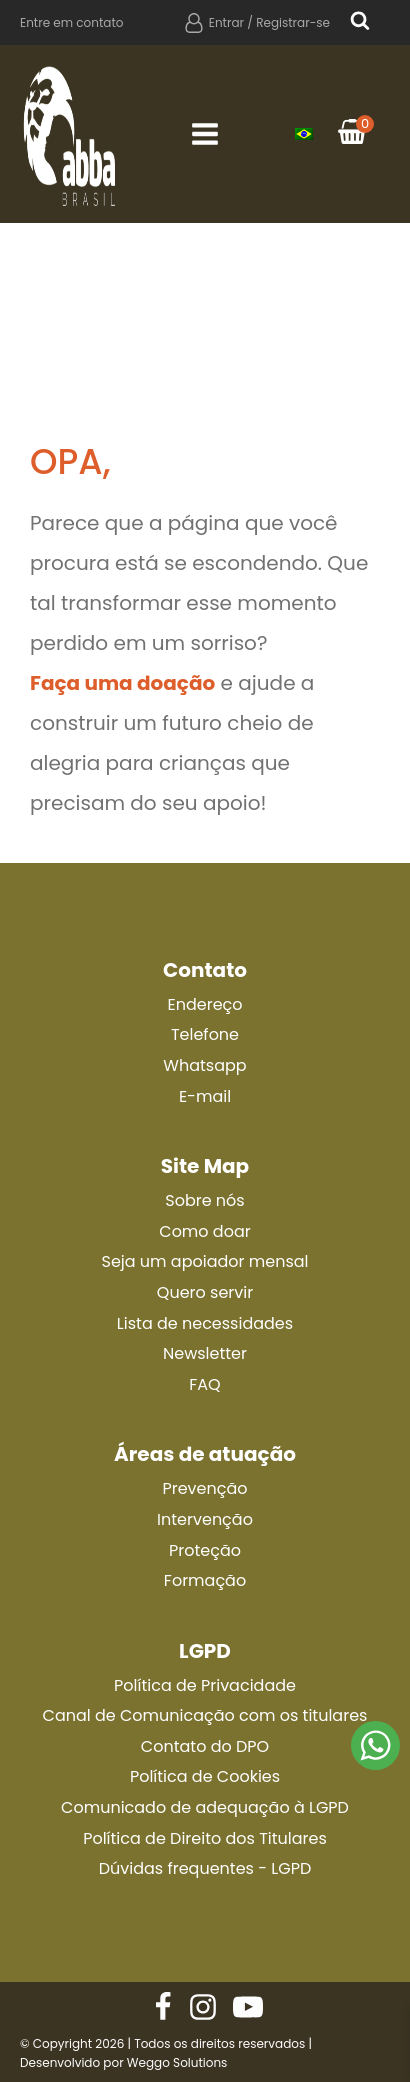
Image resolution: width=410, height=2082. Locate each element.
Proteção (205, 1550)
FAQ (204, 1384)
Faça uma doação (122, 683)
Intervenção (205, 1519)
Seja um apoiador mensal (204, 1261)
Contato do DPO (205, 1746)
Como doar (204, 1231)
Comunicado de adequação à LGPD (205, 1807)
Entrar (226, 22)
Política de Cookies (205, 1776)
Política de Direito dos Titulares (205, 1838)
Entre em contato (72, 22)
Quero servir (205, 1292)
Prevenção (204, 1488)
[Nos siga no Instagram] (203, 2007)
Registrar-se (293, 22)
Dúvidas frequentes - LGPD (205, 1868)
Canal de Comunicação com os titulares (205, 1715)
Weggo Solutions (177, 2062)
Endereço (204, 1004)
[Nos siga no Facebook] (163, 2007)
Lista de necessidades (205, 1323)
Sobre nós (204, 1200)
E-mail (205, 1096)
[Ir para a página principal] (70, 134)
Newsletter (205, 1353)
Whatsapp (204, 1065)
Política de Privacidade (205, 1685)
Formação (205, 1580)
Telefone (205, 1034)
